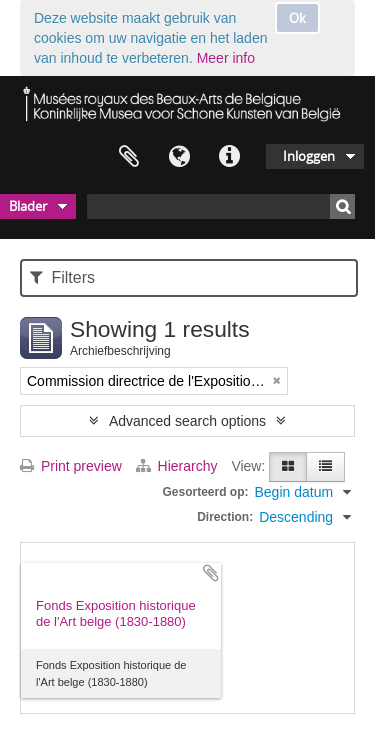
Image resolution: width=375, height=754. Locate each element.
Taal (179, 157)
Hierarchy (179, 466)
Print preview (71, 466)
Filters (62, 277)
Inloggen (309, 156)
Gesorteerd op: (205, 492)
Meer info (226, 58)
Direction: (225, 517)
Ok (297, 18)
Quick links (229, 157)
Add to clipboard (211, 573)
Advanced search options (187, 421)
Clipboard (129, 157)
